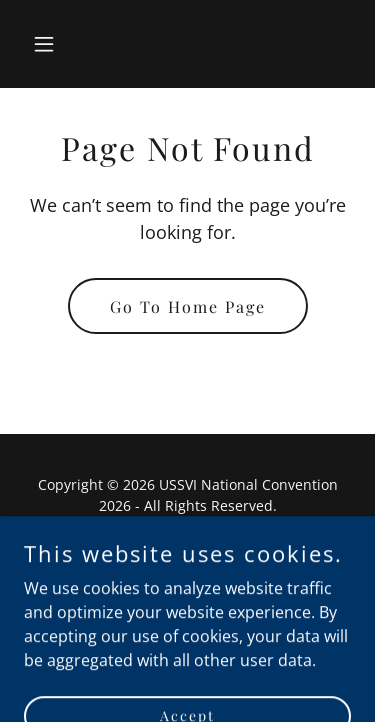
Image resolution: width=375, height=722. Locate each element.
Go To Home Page (188, 306)
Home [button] (187, 554)
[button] (48, 44)
